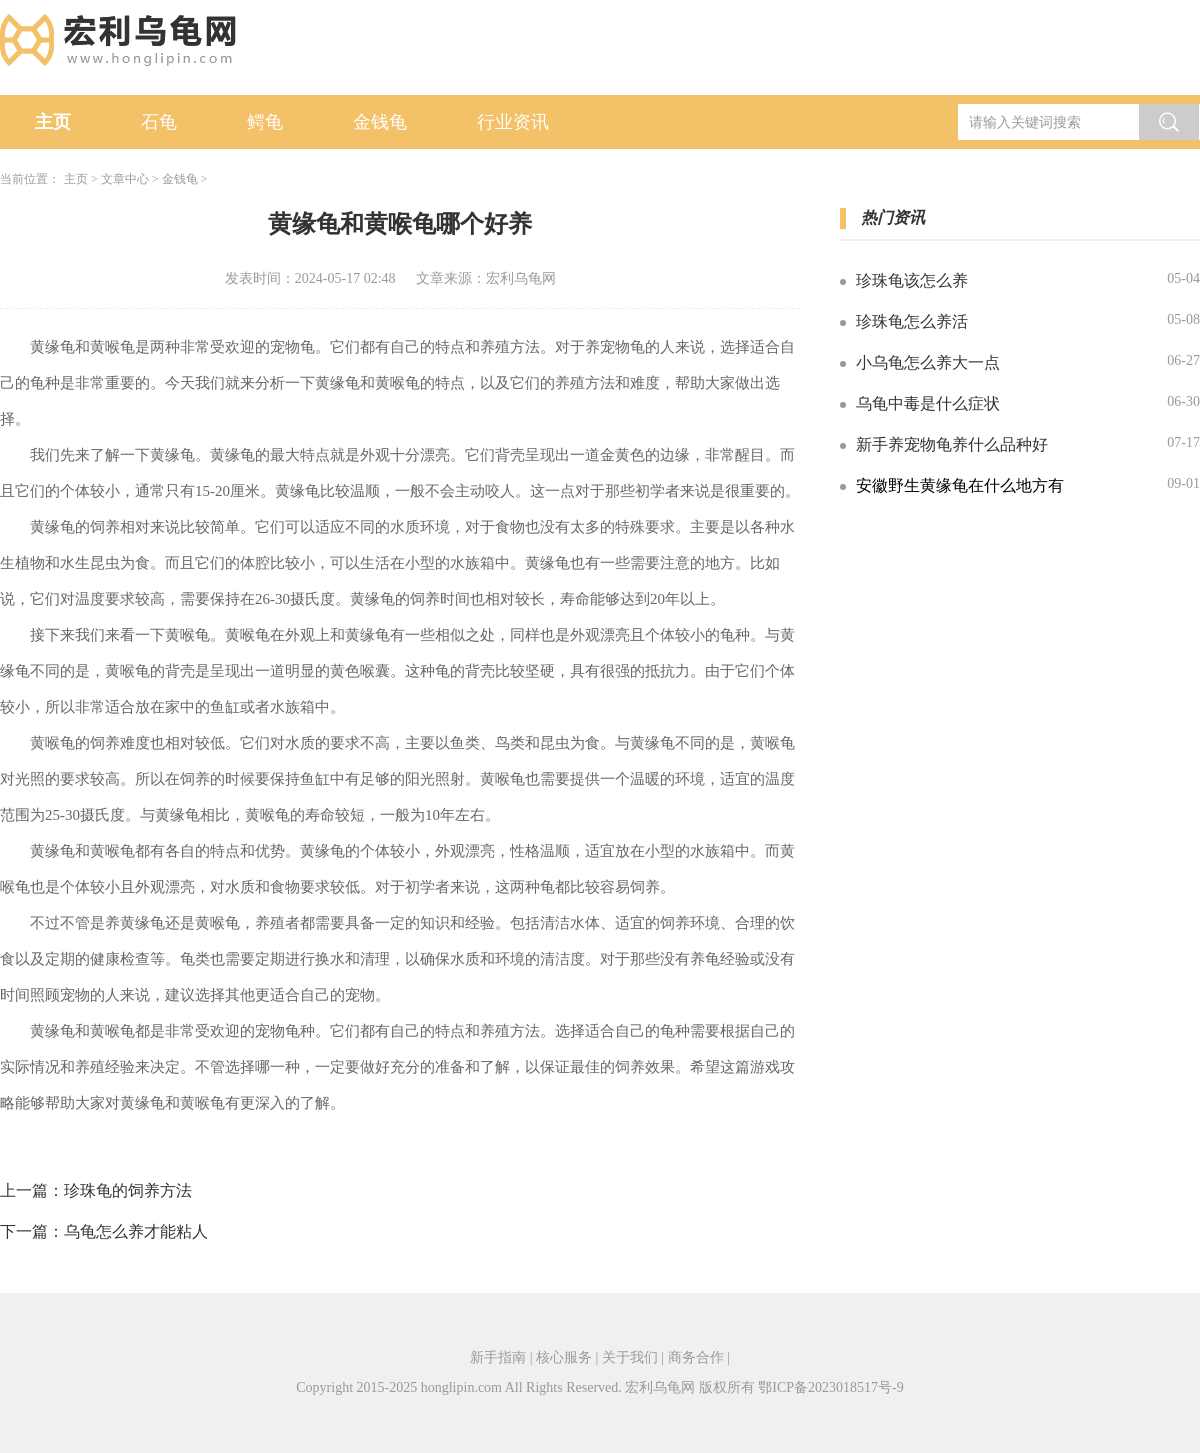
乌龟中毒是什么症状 (928, 403)
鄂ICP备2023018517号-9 (830, 1387)
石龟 (159, 122)
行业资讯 (513, 122)
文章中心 (125, 179)
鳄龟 (265, 122)
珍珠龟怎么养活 (912, 321)
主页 (53, 122)
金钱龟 (380, 122)
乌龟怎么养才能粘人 (136, 1231)
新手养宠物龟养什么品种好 (952, 444)
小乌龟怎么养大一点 (928, 362)
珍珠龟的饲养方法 (128, 1190)
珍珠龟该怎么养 (912, 280)
